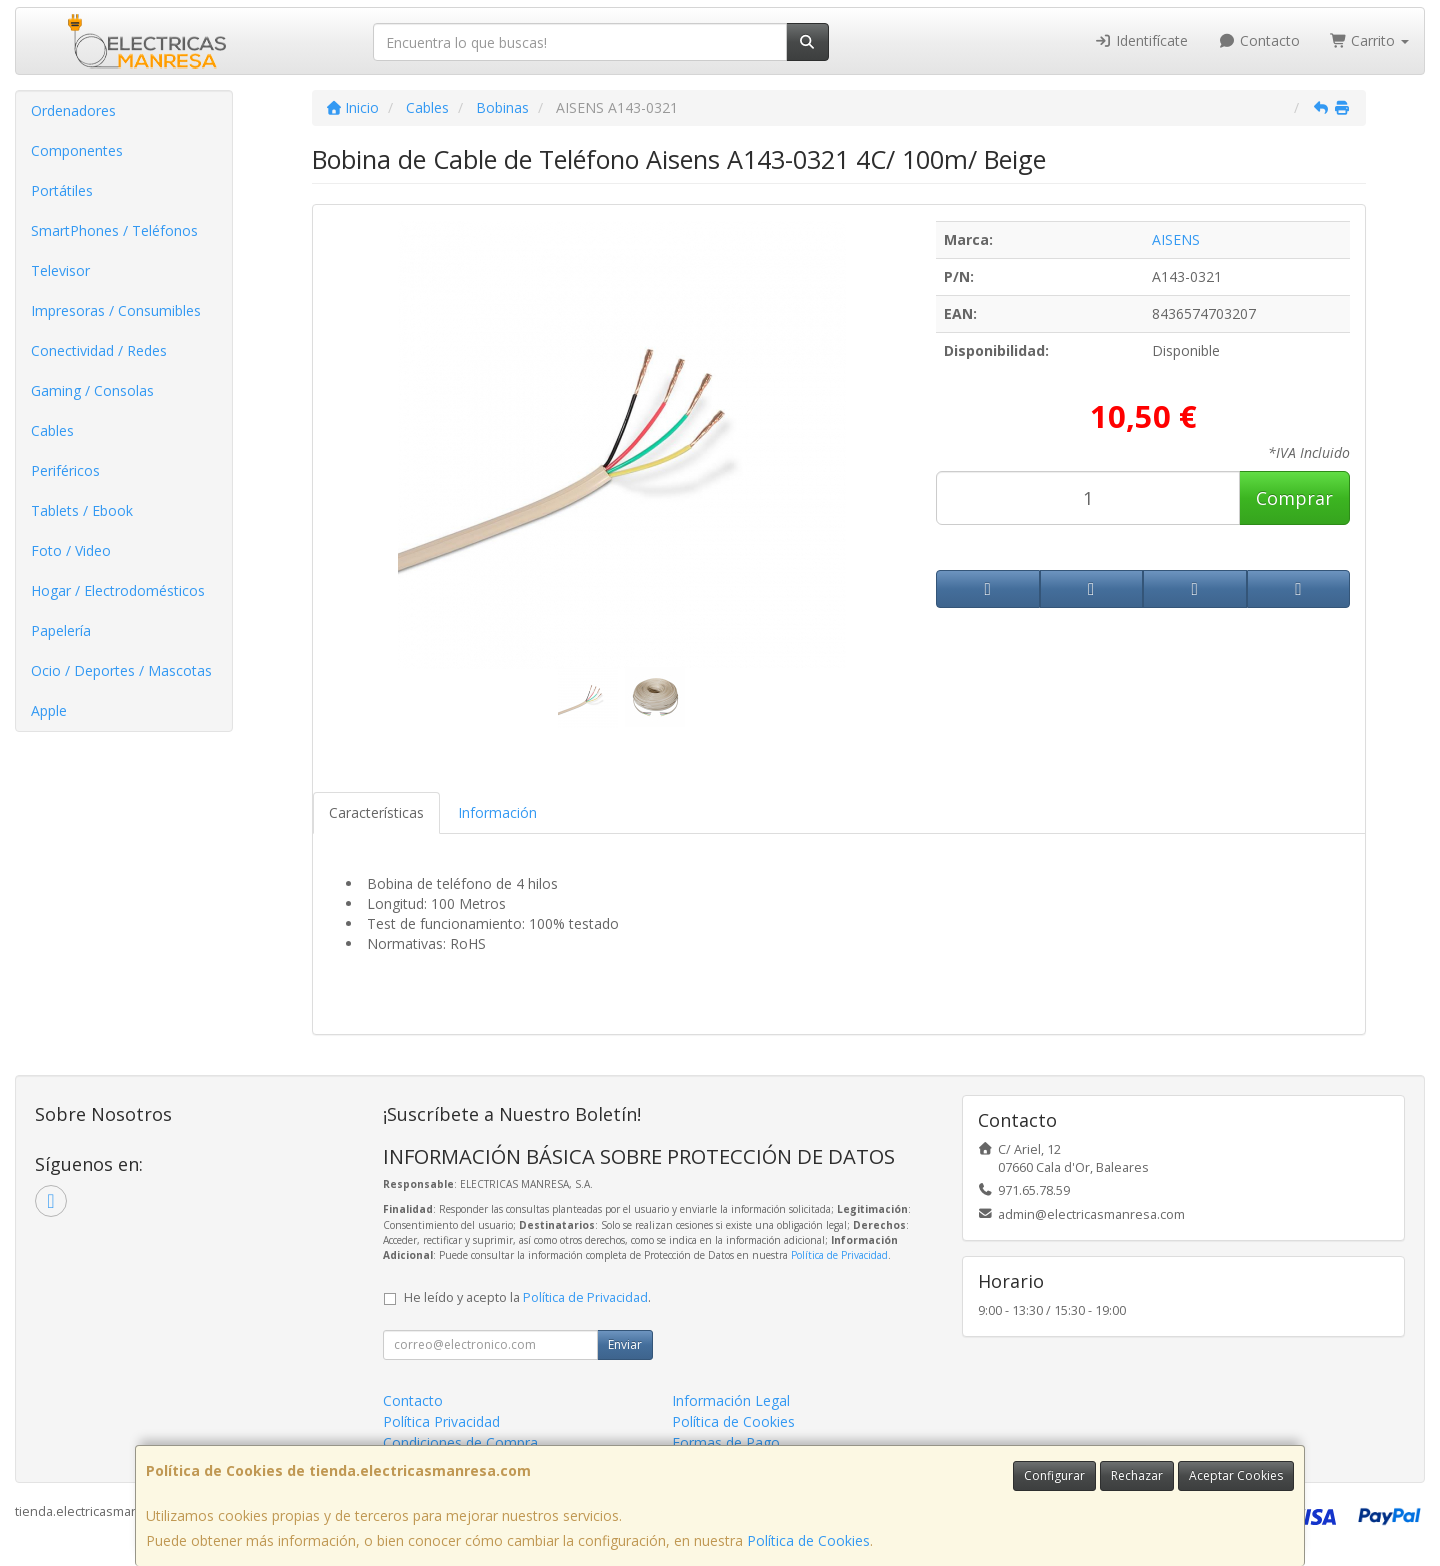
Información (497, 812)
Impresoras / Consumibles (116, 310)
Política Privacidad (441, 1421)
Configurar (1054, 1475)
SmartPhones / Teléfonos (114, 230)
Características (376, 812)
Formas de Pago (726, 1442)
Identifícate (1142, 40)
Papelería (61, 630)
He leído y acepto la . (527, 1297)
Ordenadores (73, 110)
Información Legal (731, 1400)
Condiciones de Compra (460, 1442)
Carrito (1370, 40)
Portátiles (62, 190)
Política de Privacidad (839, 1255)
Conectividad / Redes (99, 350)
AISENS (1176, 239)
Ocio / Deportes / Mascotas (121, 670)
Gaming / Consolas (92, 390)
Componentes (77, 150)
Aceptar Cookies (1236, 1475)
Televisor (60, 270)
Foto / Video (71, 550)
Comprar (1294, 498)
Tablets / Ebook (82, 510)
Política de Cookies (808, 1540)
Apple (49, 710)
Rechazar (1137, 1475)
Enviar (625, 1344)
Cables (52, 430)
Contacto (1259, 40)
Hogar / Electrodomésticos (118, 590)
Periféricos (65, 470)
